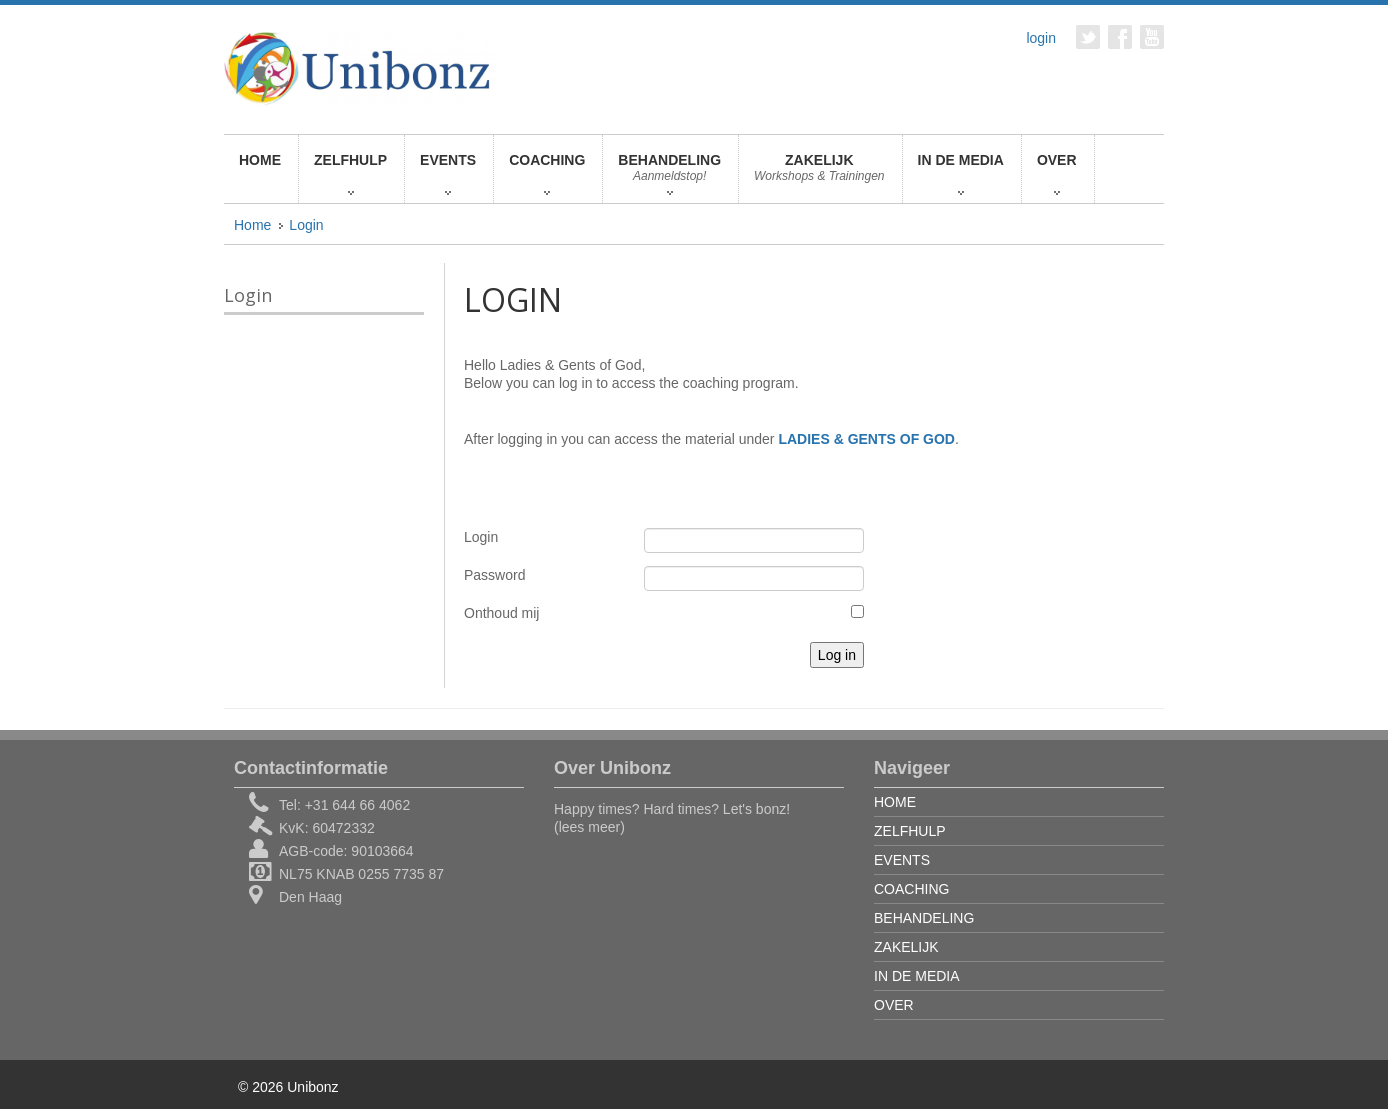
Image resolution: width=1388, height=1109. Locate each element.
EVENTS (448, 173)
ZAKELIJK (819, 173)
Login (306, 225)
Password (494, 575)
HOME (260, 160)
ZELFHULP (350, 173)
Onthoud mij (501, 613)
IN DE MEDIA (961, 173)
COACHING (547, 173)
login (1041, 38)
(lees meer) (589, 827)
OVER (1057, 173)
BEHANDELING (669, 173)
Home (252, 225)
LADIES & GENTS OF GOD (866, 439)
